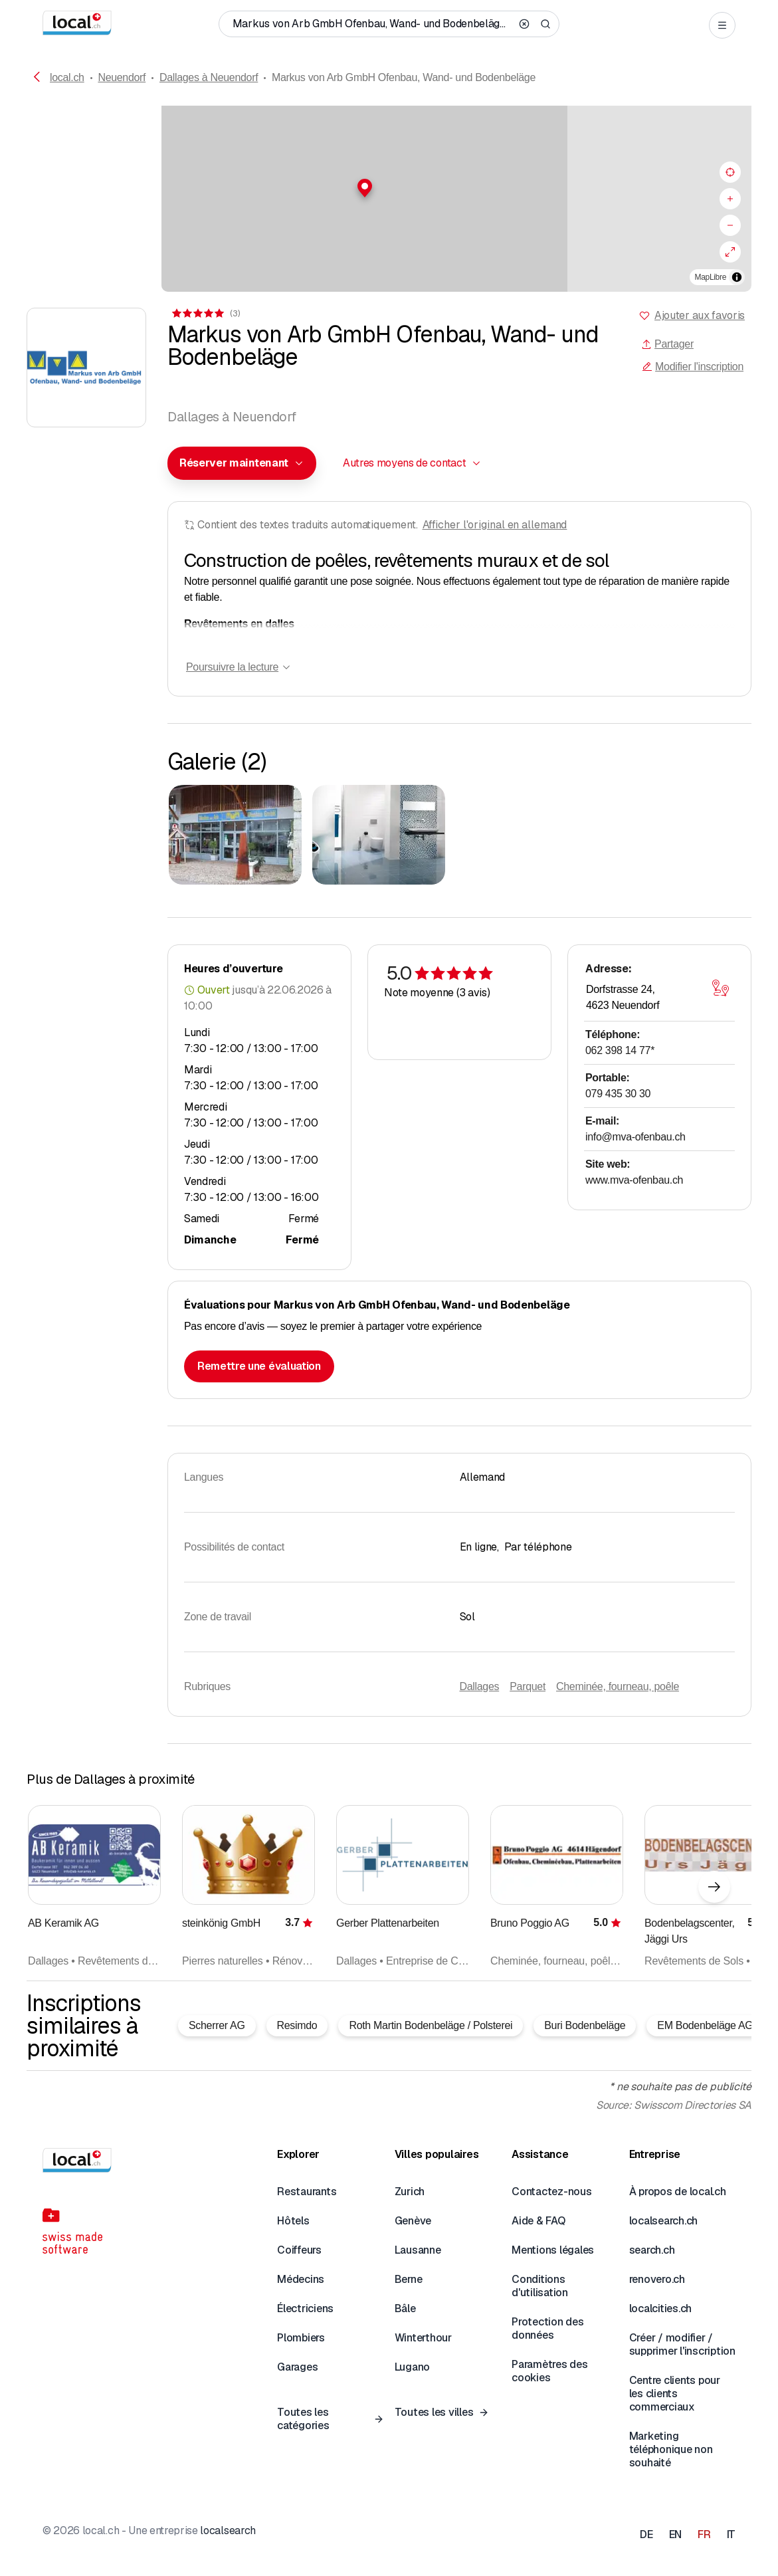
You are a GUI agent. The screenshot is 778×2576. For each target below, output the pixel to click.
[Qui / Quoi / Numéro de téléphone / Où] (372, 24)
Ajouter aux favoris (699, 315)
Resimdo (297, 2025)
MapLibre (710, 277)
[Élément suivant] (714, 1887)
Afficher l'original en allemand (495, 525)
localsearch (227, 2530)
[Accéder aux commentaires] (205, 313)
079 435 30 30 (617, 1093)
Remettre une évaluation (259, 1366)
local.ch (67, 77)
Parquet (527, 1686)
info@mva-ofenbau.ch (635, 1136)
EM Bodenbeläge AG (705, 2025)
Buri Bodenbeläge (584, 2025)
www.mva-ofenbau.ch (634, 1180)
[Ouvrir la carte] (720, 988)
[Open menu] (722, 25)
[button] (389, 188)
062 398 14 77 (619, 1050)
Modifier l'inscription (692, 366)
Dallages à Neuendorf (208, 77)
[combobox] (241, 463)
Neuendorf (122, 77)
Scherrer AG (217, 2025)
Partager (667, 344)
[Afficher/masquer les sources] (737, 277)
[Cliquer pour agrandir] (235, 835)
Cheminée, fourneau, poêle (617, 1686)
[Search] (545, 24)
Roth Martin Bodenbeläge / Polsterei (430, 2025)
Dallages (480, 1686)
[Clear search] (524, 24)
